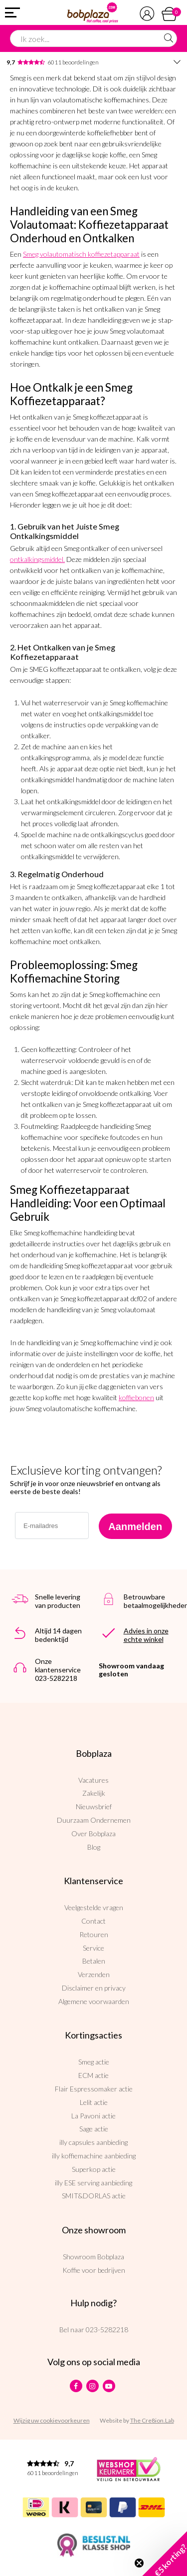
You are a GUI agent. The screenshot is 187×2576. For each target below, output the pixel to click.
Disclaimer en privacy (94, 1988)
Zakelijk (93, 1793)
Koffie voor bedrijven (93, 2270)
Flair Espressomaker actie (94, 2088)
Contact (93, 1921)
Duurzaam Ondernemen (94, 1820)
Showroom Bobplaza (93, 2256)
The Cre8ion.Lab (152, 2420)
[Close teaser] (139, 2563)
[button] (164, 2553)
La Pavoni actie (93, 2115)
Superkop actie (94, 2169)
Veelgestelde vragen (93, 1907)
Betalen (93, 1961)
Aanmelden (135, 1526)
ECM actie (93, 2075)
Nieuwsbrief (94, 1806)
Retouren (93, 1934)
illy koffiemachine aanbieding (94, 2155)
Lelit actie (94, 2102)
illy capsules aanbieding (93, 2142)
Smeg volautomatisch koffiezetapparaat (81, 254)
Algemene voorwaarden (93, 2001)
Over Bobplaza (93, 1833)
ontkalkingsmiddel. (37, 559)
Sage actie (93, 2128)
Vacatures (93, 1780)
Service (93, 1948)
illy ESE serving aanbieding (93, 2182)
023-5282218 (107, 2329)
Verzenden (94, 1974)
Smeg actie (93, 2062)
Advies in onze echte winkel (146, 1634)
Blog (93, 1847)
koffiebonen (136, 1397)
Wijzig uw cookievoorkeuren (51, 2420)
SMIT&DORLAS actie (94, 2195)
